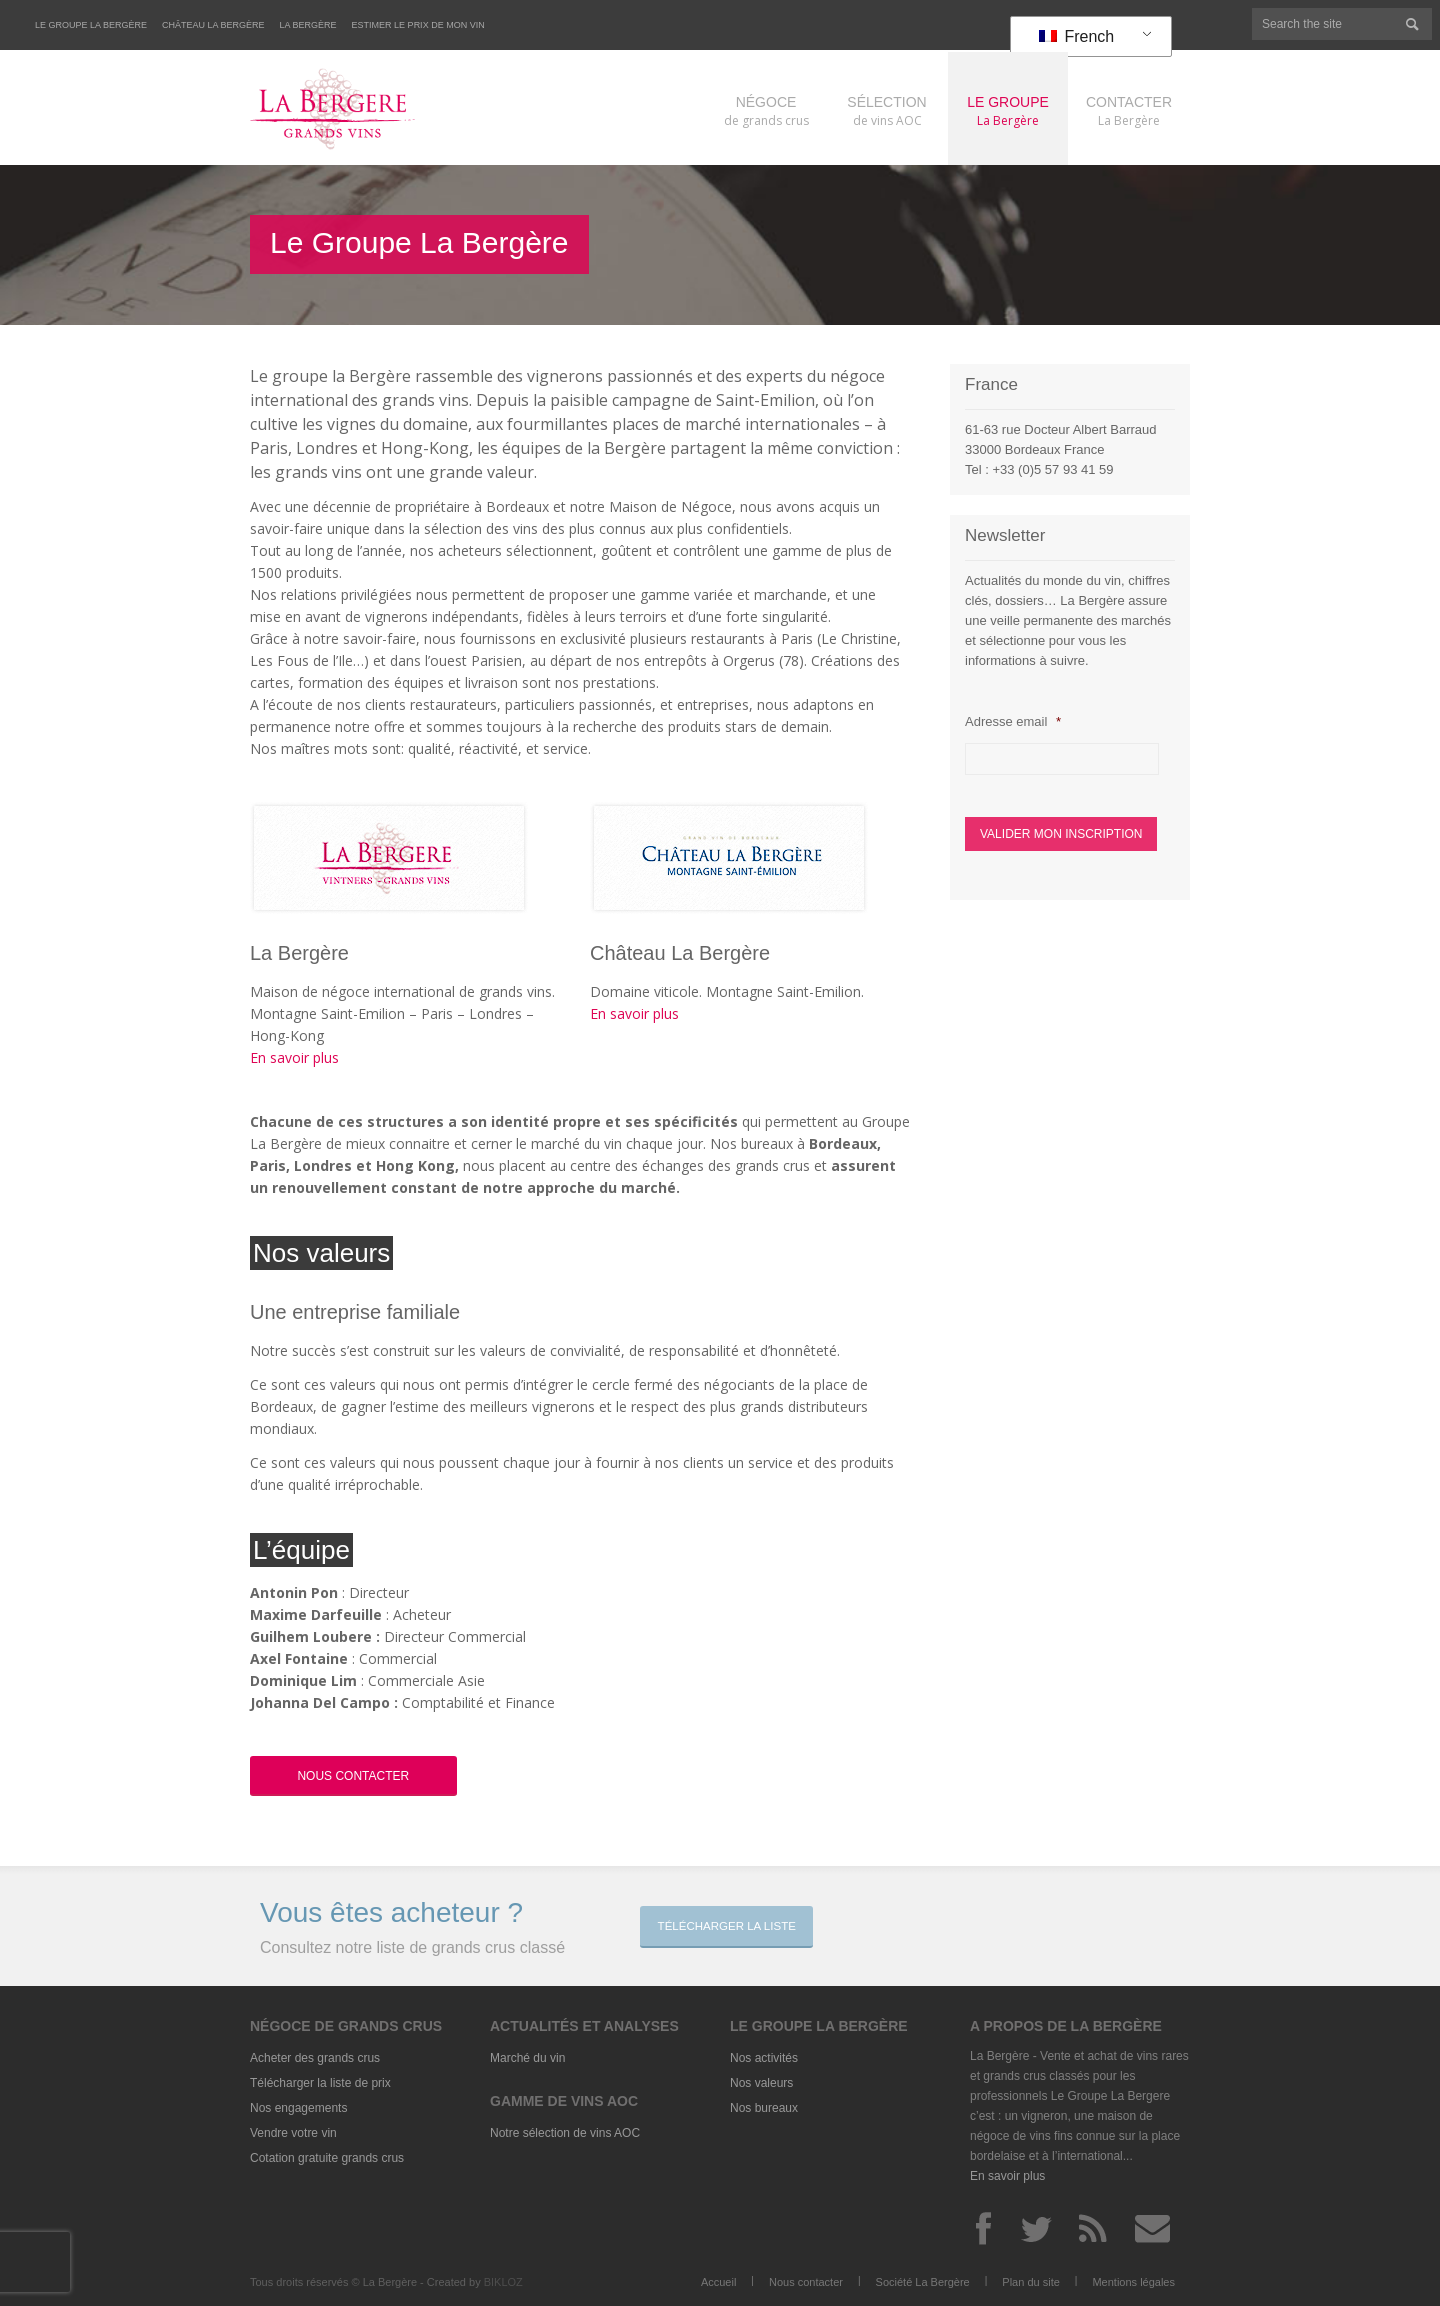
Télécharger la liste (732, 1926)
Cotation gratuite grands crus (327, 2158)
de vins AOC (887, 110)
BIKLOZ (503, 2282)
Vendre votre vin (293, 2133)
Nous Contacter (353, 1776)
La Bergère (308, 25)
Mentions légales (1133, 2282)
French (1076, 36)
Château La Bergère (213, 25)
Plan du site (1030, 2282)
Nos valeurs (761, 2083)
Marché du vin (527, 2058)
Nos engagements (298, 2108)
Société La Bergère (923, 2282)
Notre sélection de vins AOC (565, 2133)
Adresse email (1012, 721)
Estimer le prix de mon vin (418, 25)
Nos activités (764, 2058)
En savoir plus (294, 1057)
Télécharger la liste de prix (320, 2083)
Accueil (718, 2282)
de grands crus (766, 110)
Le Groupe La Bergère (91, 25)
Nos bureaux (764, 2108)
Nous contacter (806, 2282)
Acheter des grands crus (315, 2058)
